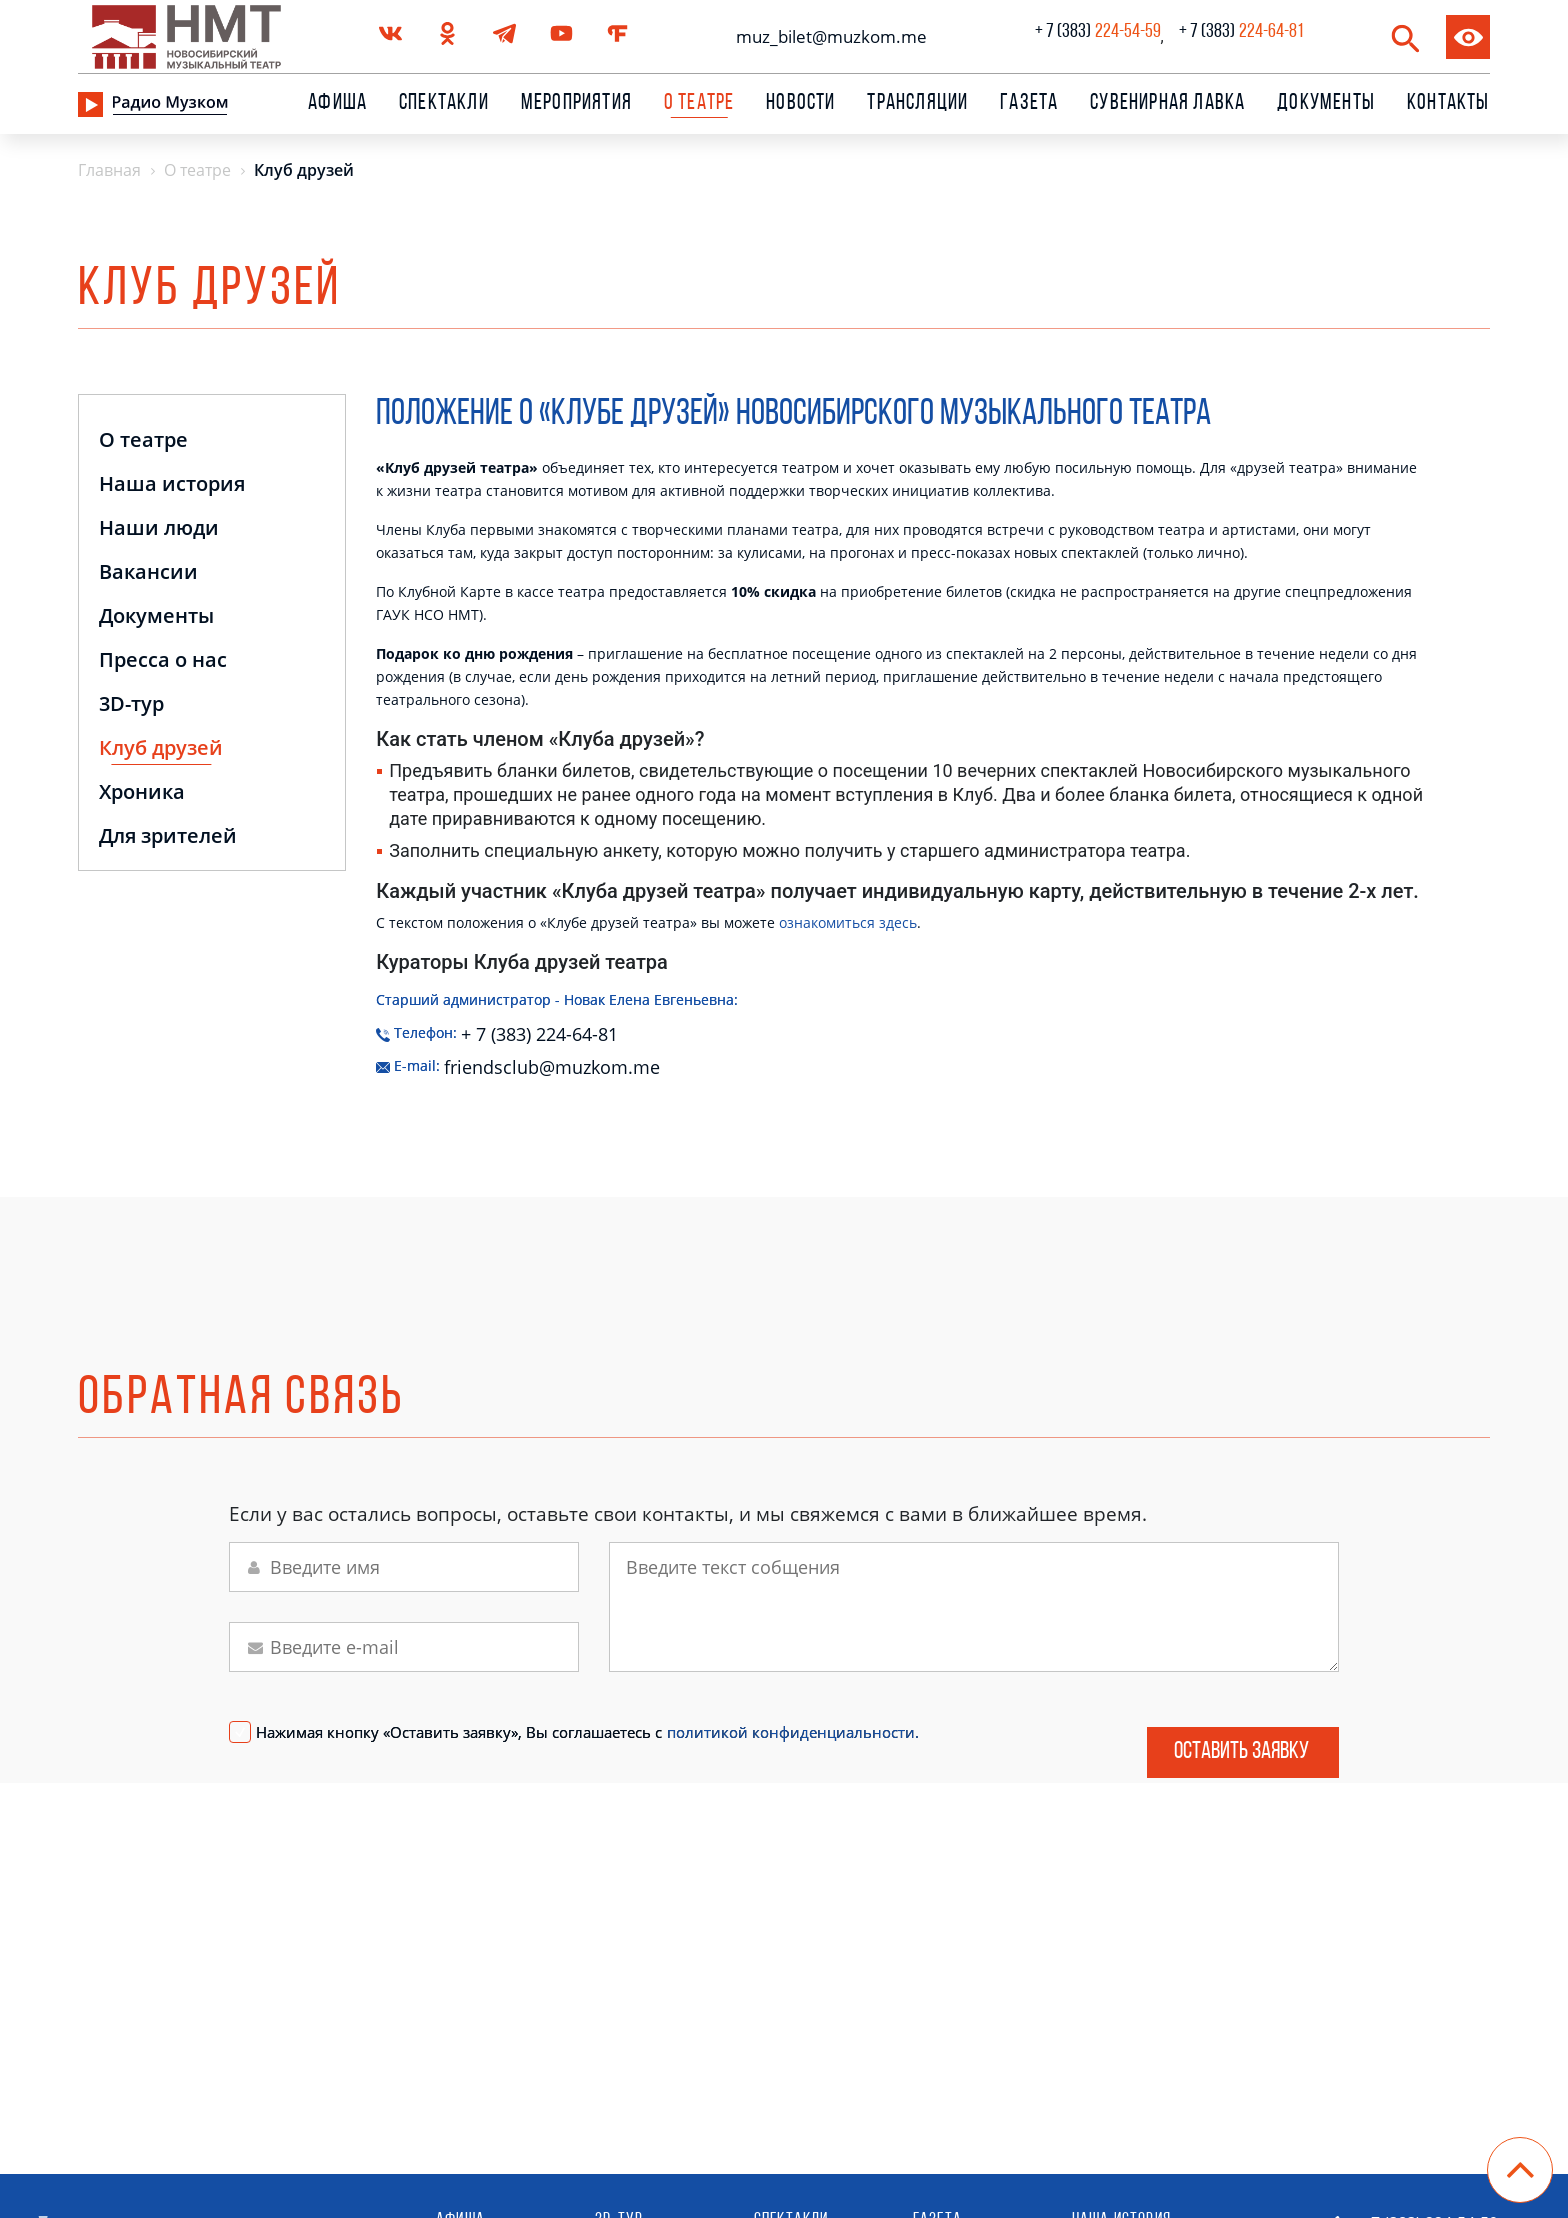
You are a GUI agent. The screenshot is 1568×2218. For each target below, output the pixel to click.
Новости (800, 104)
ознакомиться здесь (848, 922)
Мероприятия (576, 104)
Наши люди (159, 529)
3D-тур (131, 705)
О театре (143, 441)
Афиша (337, 104)
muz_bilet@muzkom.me (826, 36)
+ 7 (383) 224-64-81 (539, 1030)
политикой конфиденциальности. (793, 1732)
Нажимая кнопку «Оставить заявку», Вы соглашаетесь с (587, 1732)
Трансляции (917, 104)
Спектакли (444, 104)
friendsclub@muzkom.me (519, 1063)
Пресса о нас (163, 661)
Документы (1326, 104)
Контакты (1448, 104)
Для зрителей (168, 837)
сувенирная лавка (1167, 104)
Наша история (172, 485)
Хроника (142, 793)
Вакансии (148, 573)
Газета (1029, 104)
